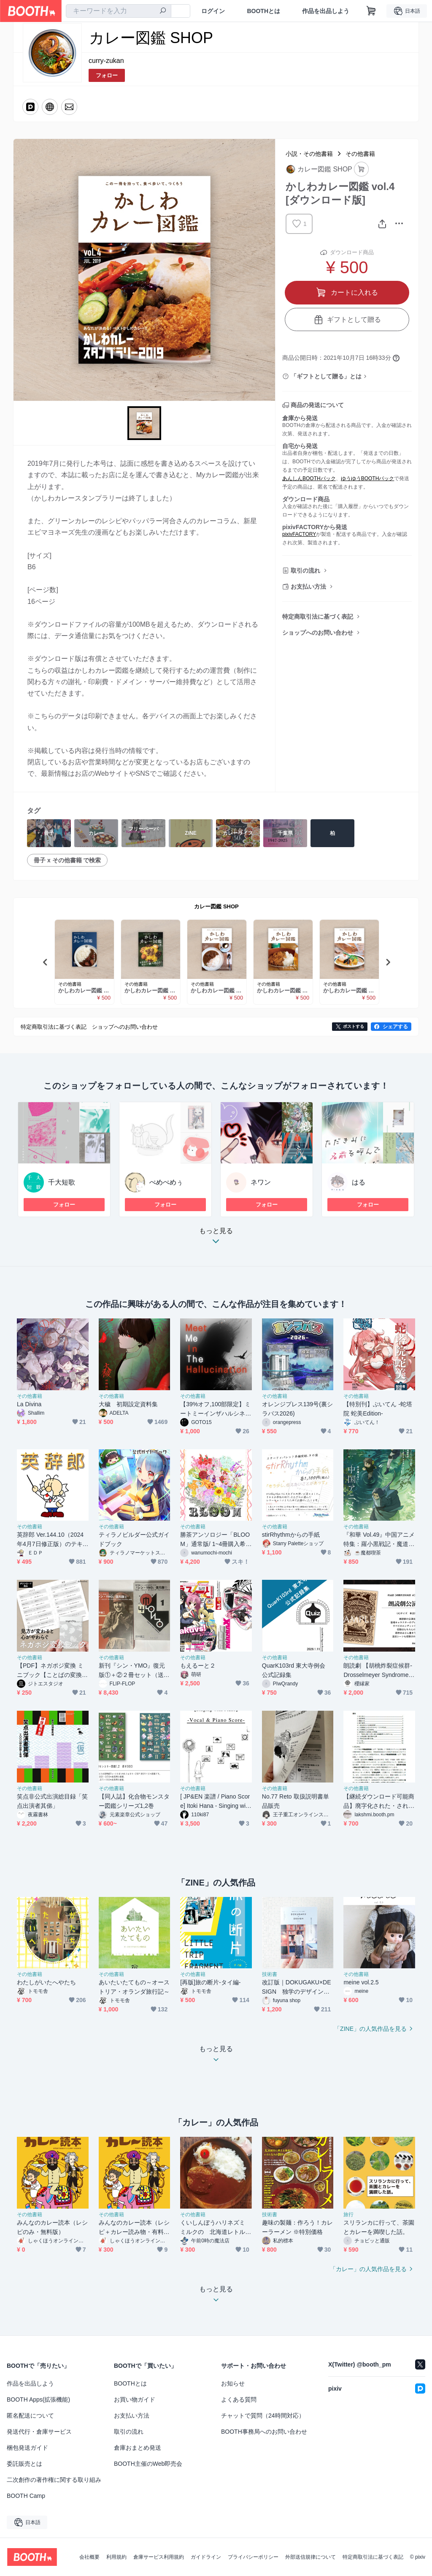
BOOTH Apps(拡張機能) (38, 2399)
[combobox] (118, 11)
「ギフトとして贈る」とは (326, 376)
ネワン (261, 1182)
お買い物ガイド (134, 2399)
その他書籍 (360, 153)
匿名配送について (30, 2415)
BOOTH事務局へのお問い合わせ (264, 2431)
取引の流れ (305, 570)
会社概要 (89, 2557)
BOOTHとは (263, 11)
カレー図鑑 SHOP (216, 906)
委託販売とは (24, 2463)
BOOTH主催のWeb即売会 (148, 2463)
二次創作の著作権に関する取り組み (54, 2479)
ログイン (213, 11)
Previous (45, 962)
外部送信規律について (310, 2557)
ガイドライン (206, 2557)
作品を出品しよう (325, 11)
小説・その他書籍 (309, 153)
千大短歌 (61, 1182)
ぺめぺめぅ (166, 1182)
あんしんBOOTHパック (309, 478)
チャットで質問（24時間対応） (263, 2415)
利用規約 (116, 2557)
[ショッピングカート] (371, 11)
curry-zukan (106, 60)
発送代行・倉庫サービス (39, 2431)
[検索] (163, 11)
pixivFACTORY (299, 534)
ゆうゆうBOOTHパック (367, 478)
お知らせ (233, 2383)
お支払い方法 (308, 586)
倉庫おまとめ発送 (137, 2447)
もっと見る (216, 1238)
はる (358, 1182)
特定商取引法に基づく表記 (317, 616)
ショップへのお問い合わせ (317, 632)
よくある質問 (238, 2399)
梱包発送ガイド (27, 2447)
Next (387, 962)
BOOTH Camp (26, 2495)
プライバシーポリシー (253, 2557)
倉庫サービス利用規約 (158, 2557)
